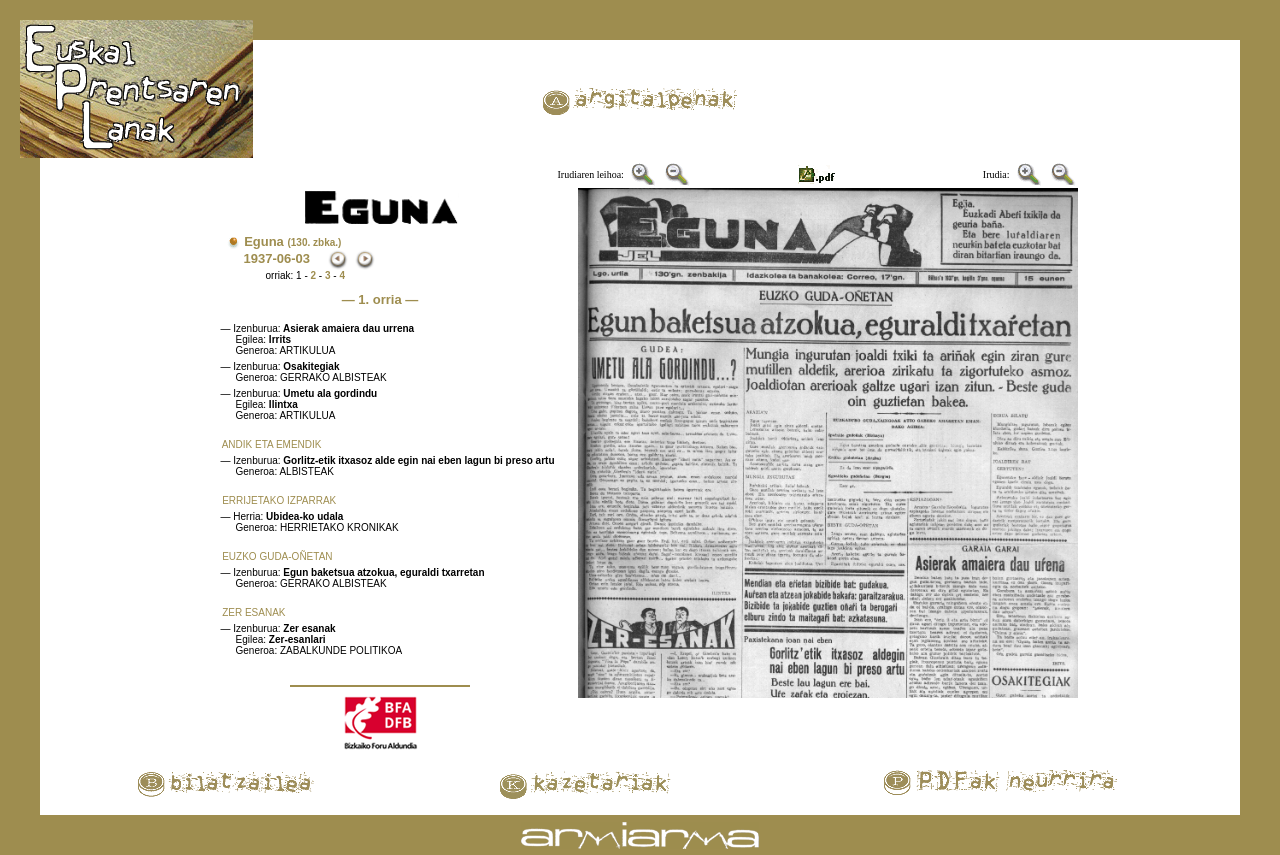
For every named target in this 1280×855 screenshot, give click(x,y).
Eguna (292, 241)
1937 (258, 258)
